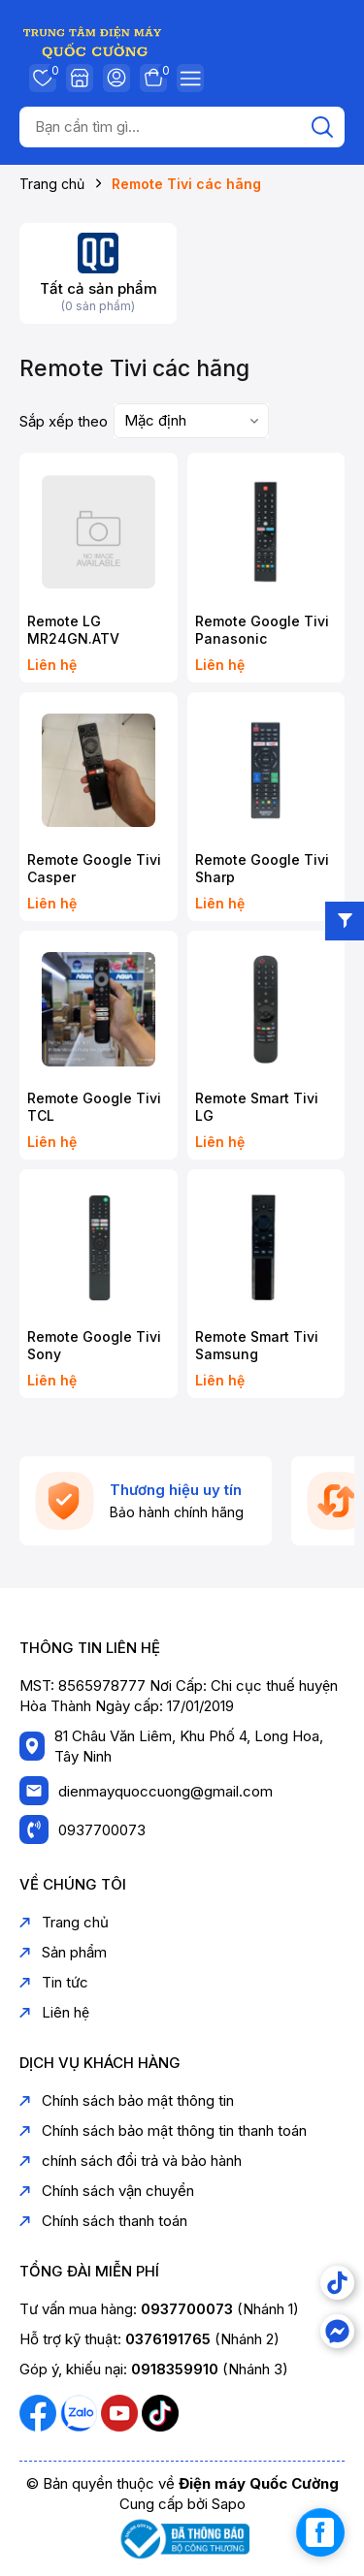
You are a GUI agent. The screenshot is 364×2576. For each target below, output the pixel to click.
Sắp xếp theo (63, 421)
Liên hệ (54, 2012)
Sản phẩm (63, 1952)
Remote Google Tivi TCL (94, 1107)
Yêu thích (42, 77)
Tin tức (53, 1982)
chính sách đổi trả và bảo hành (130, 2160)
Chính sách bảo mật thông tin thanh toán (163, 2130)
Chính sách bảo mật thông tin (126, 2100)
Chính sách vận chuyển (106, 2190)
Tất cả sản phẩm (98, 288)
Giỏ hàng (153, 77)
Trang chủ (64, 1922)
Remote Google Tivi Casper (94, 868)
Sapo (229, 2504)
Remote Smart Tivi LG (256, 1107)
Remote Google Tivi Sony (94, 1345)
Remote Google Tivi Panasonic (262, 630)
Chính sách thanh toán (103, 2220)
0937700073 (102, 1830)
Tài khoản (116, 77)
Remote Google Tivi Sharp (262, 868)
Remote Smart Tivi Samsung (256, 1345)
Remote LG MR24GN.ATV (73, 630)
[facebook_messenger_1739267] (320, 2532)
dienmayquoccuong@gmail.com (165, 1791)
